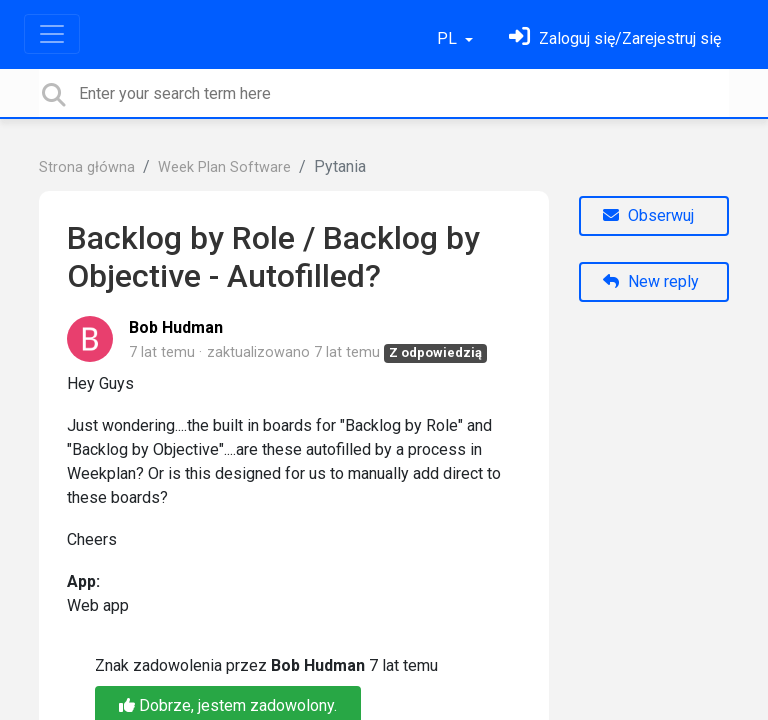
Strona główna (87, 167)
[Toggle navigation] (52, 34)
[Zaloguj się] (615, 38)
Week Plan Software (224, 167)
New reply (651, 281)
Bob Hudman (176, 327)
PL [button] (449, 38)
